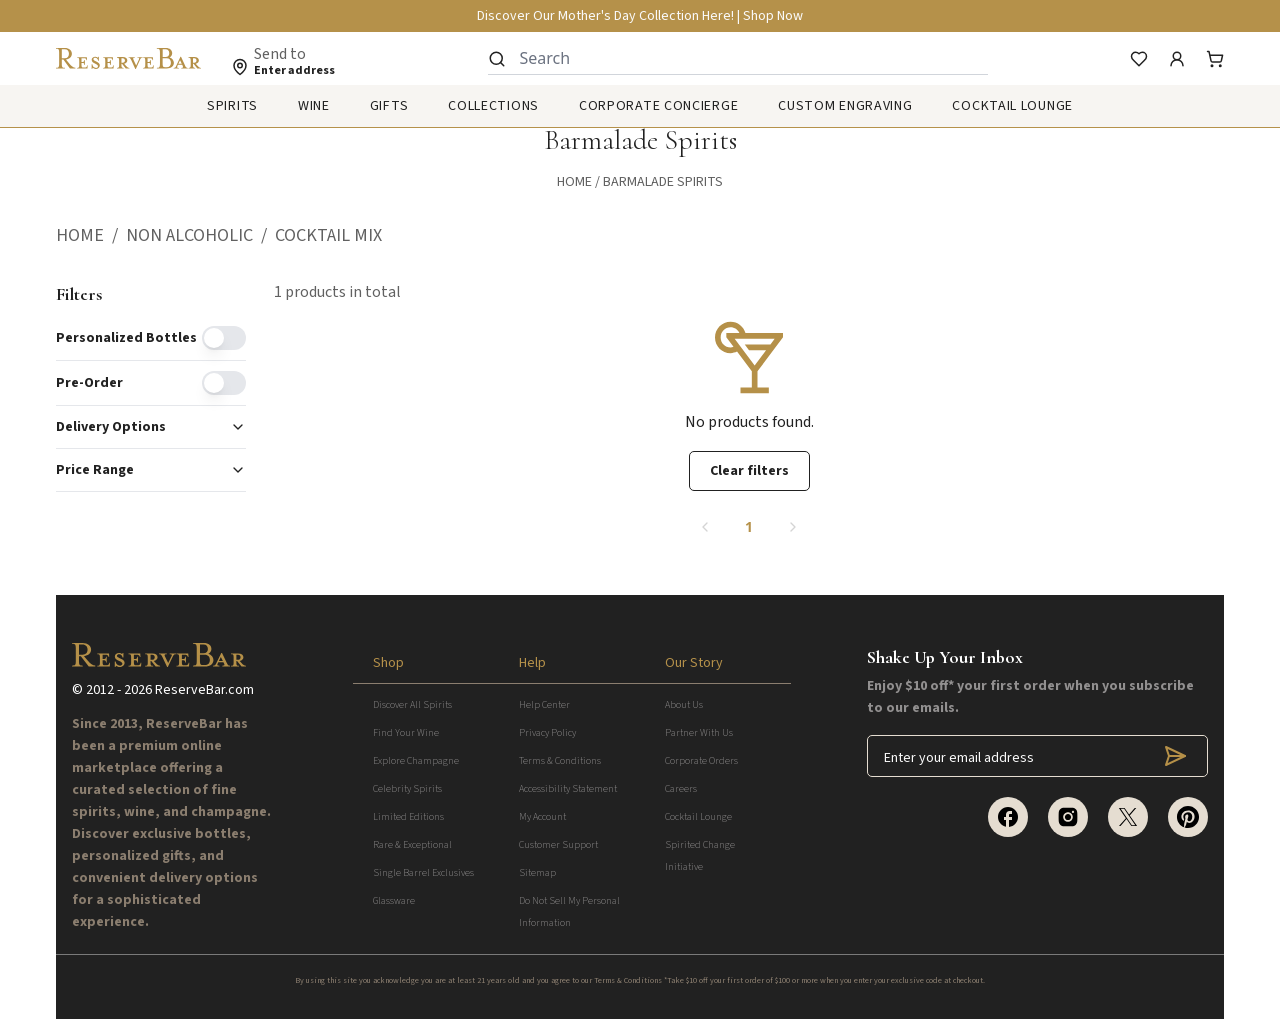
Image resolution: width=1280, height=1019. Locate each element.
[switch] (224, 338)
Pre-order (89, 383)
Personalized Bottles (126, 338)
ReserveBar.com (204, 690)
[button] (91, 236)
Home (574, 182)
